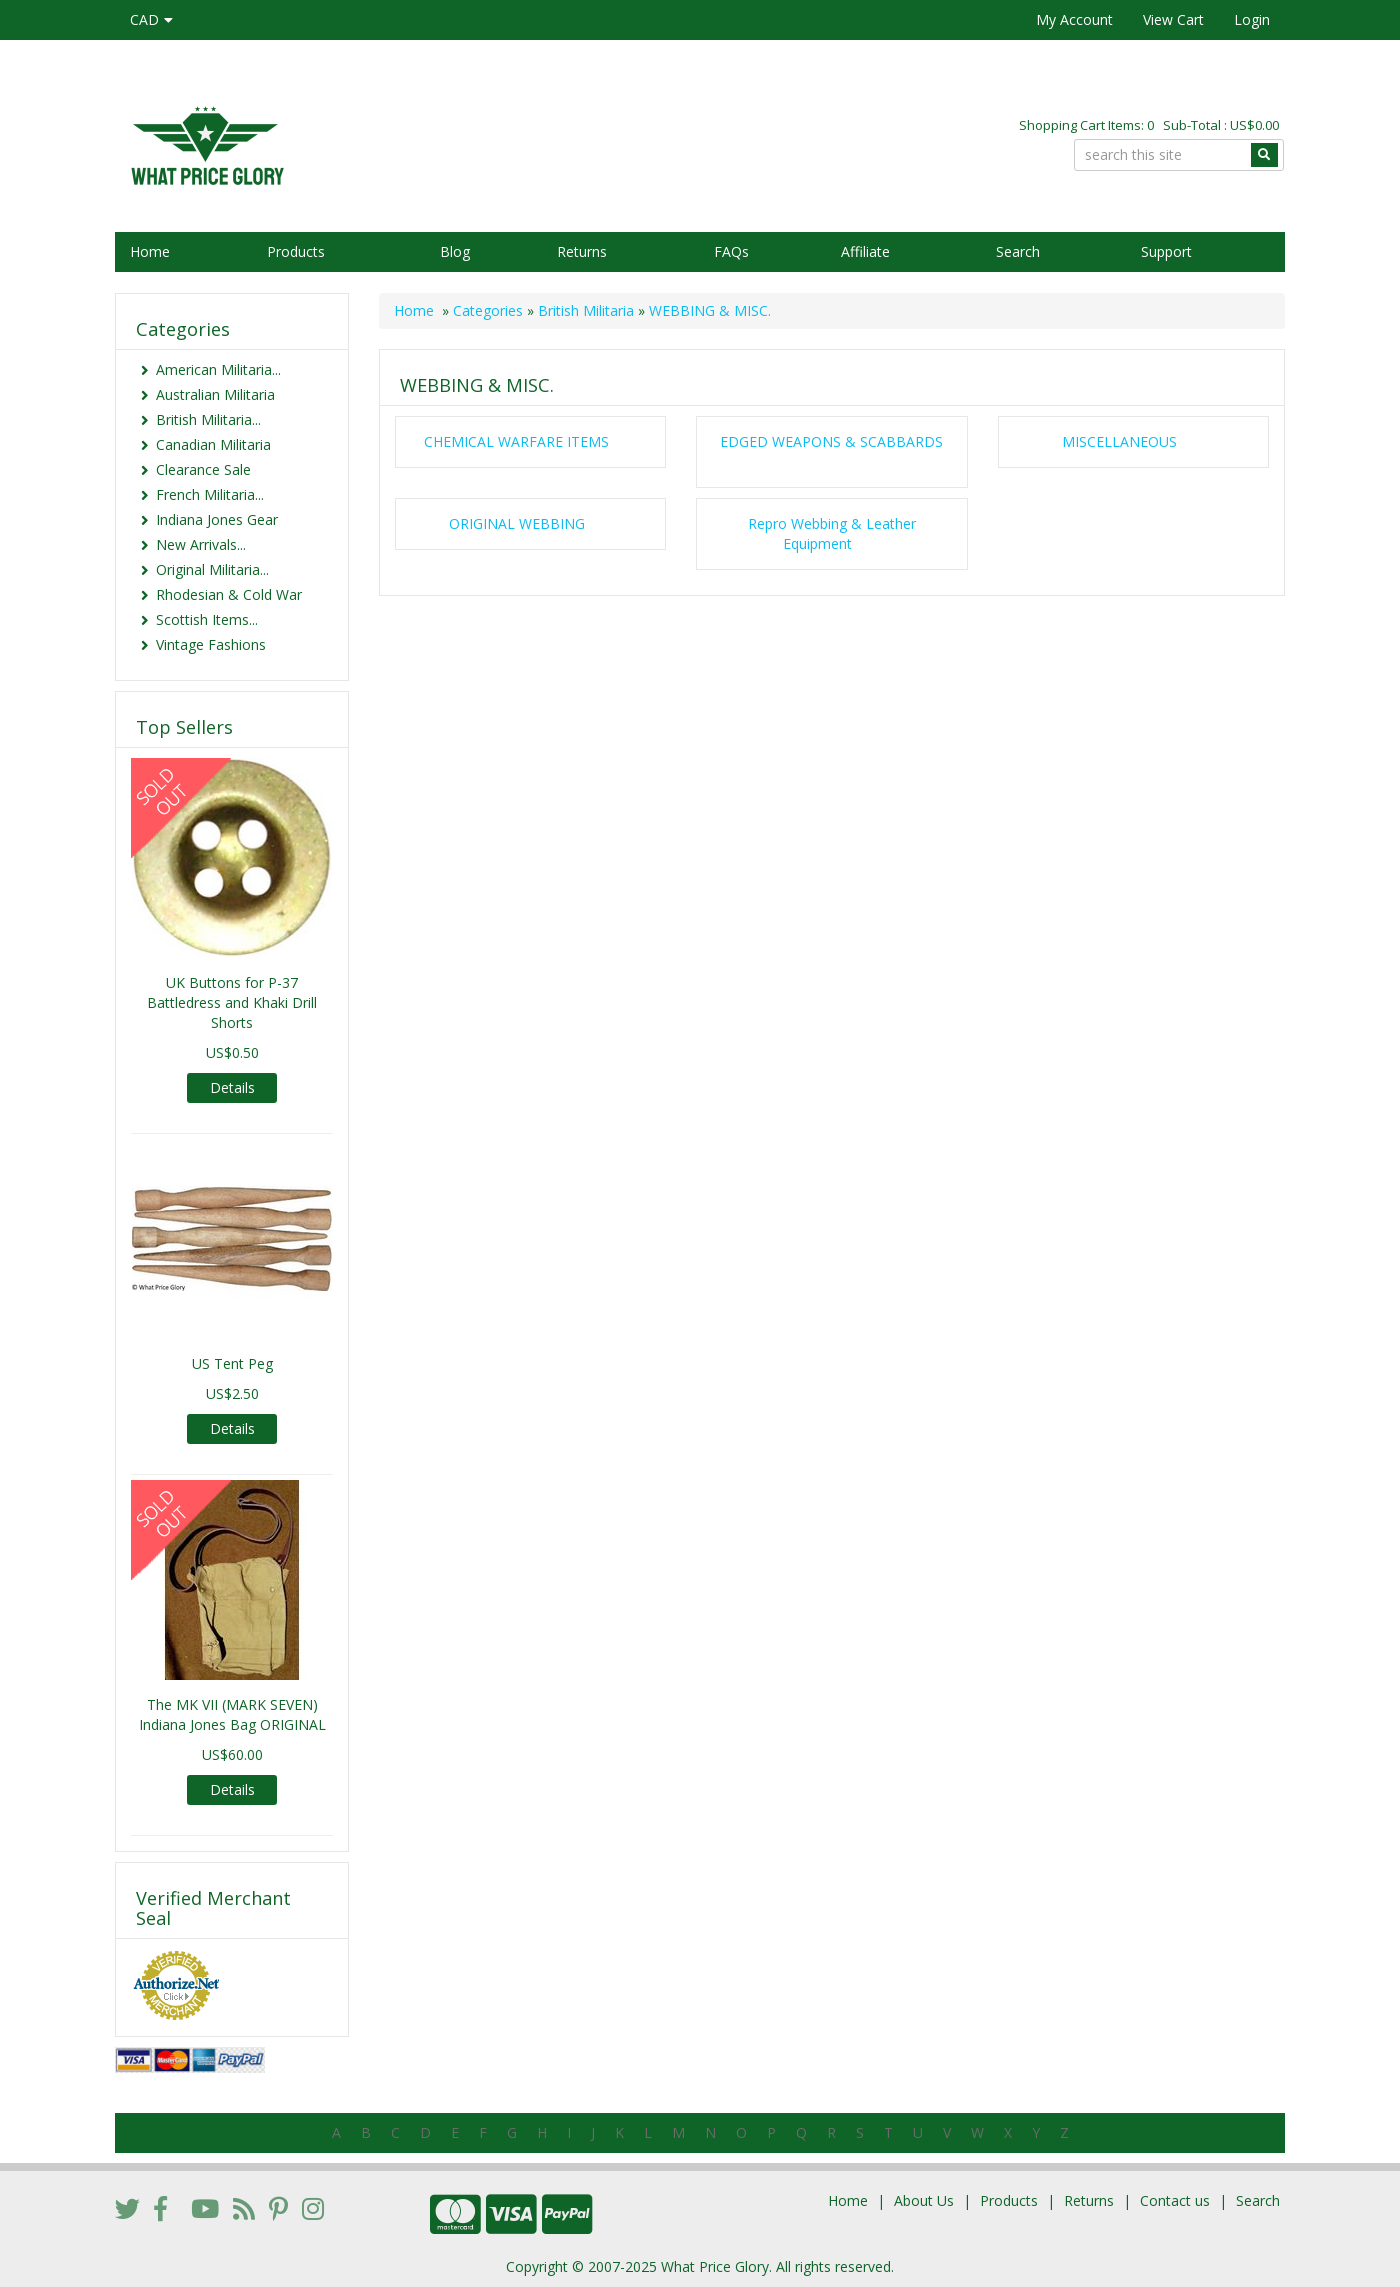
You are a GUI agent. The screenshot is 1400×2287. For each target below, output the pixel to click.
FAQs (731, 251)
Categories (488, 310)
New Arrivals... (201, 544)
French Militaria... (210, 494)
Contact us (1175, 2200)
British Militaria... (208, 419)
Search (1018, 251)
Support (1166, 251)
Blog (455, 251)
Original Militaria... (212, 569)
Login (1252, 19)
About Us (924, 2200)
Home (150, 251)
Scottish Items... (207, 619)
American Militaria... (218, 369)
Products (296, 251)
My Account (1074, 19)
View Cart (1173, 19)
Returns (582, 251)
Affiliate (865, 251)
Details (232, 1087)
